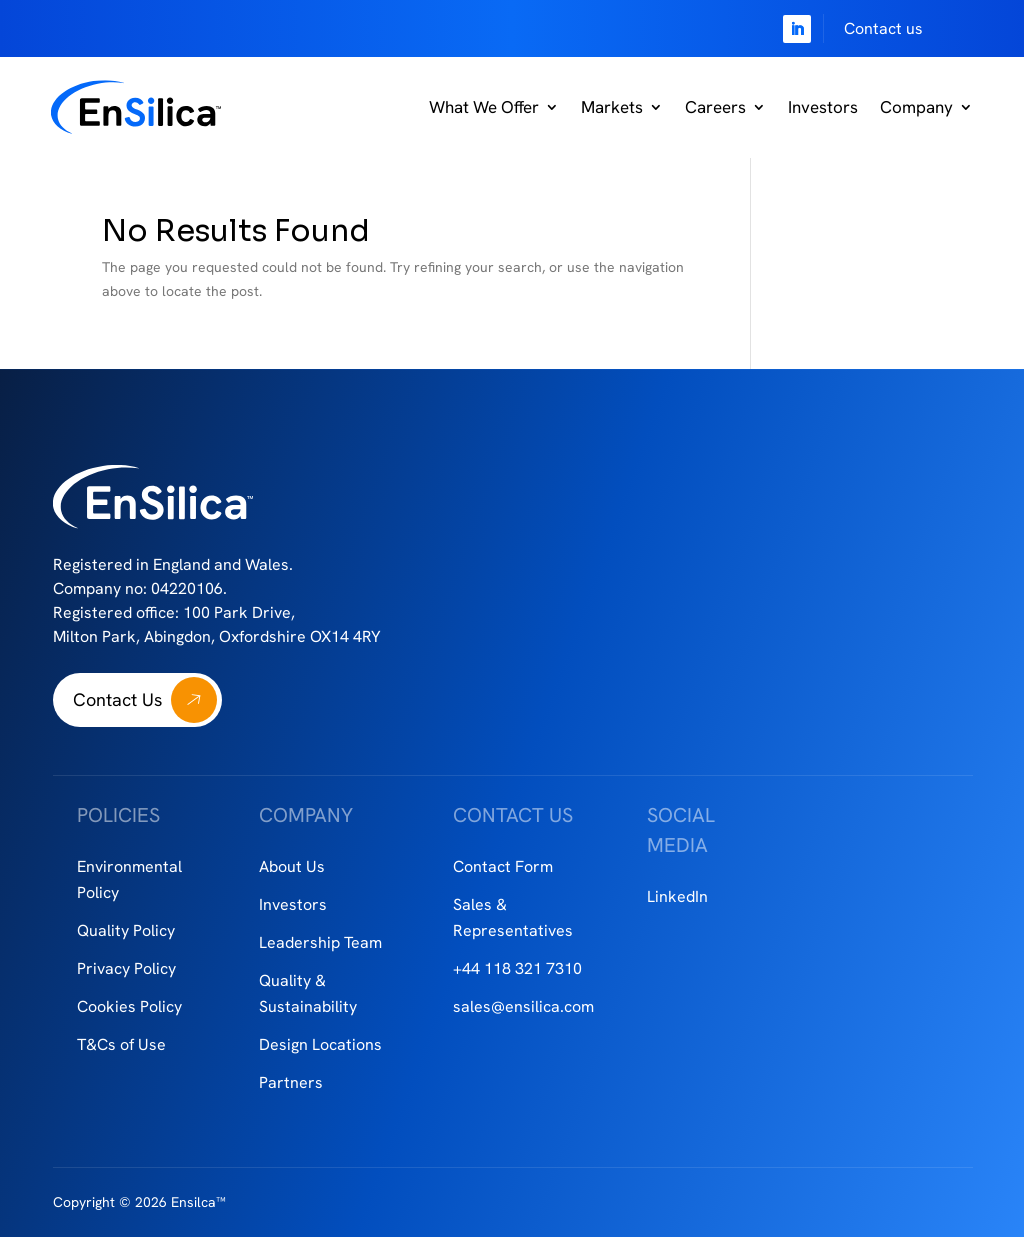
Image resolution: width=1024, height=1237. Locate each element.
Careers (715, 107)
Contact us (883, 28)
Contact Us (117, 699)
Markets (612, 107)
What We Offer (484, 107)
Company (916, 107)
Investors (823, 107)
